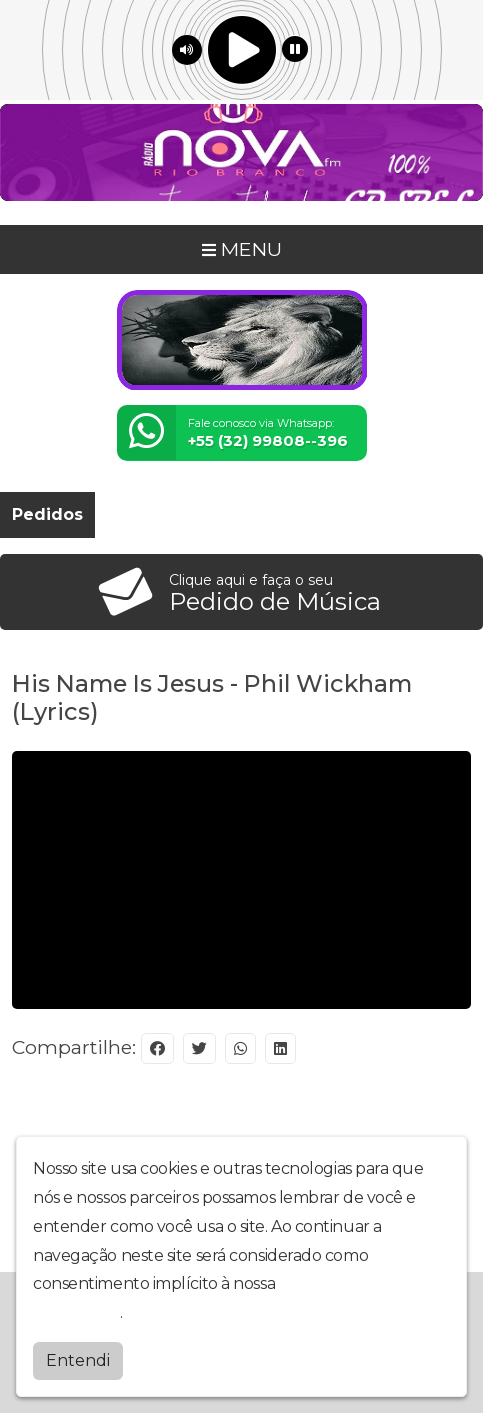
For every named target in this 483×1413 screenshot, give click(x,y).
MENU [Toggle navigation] (242, 249)
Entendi (78, 1360)
